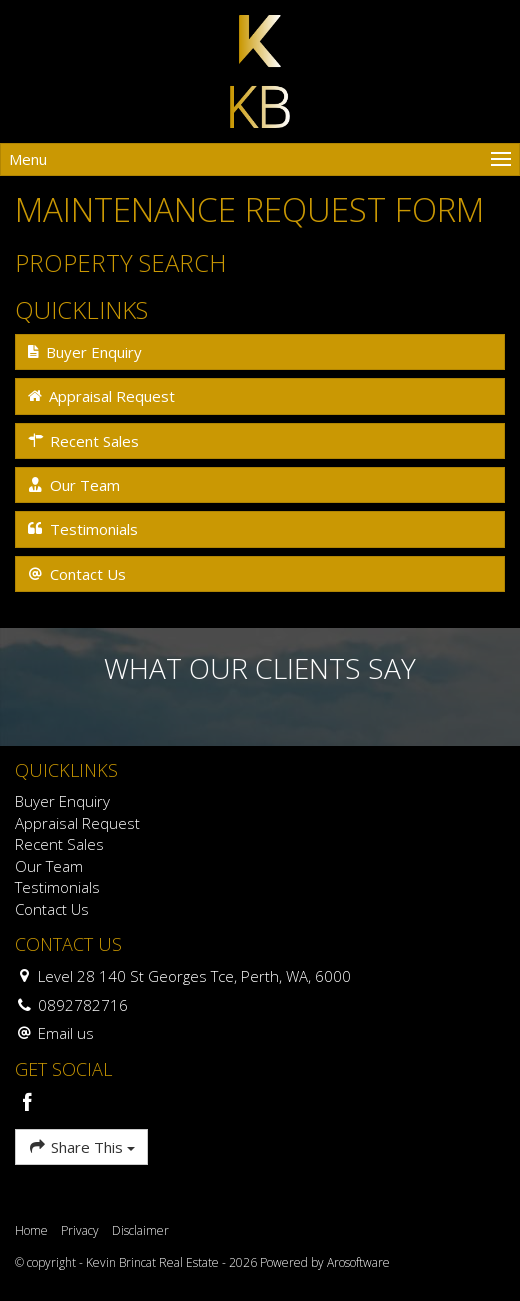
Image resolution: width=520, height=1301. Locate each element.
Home (31, 1230)
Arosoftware (358, 1262)
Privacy (80, 1230)
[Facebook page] (28, 1103)
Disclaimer (140, 1230)
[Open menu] (260, 159)
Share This (81, 1146)
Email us (66, 1033)
